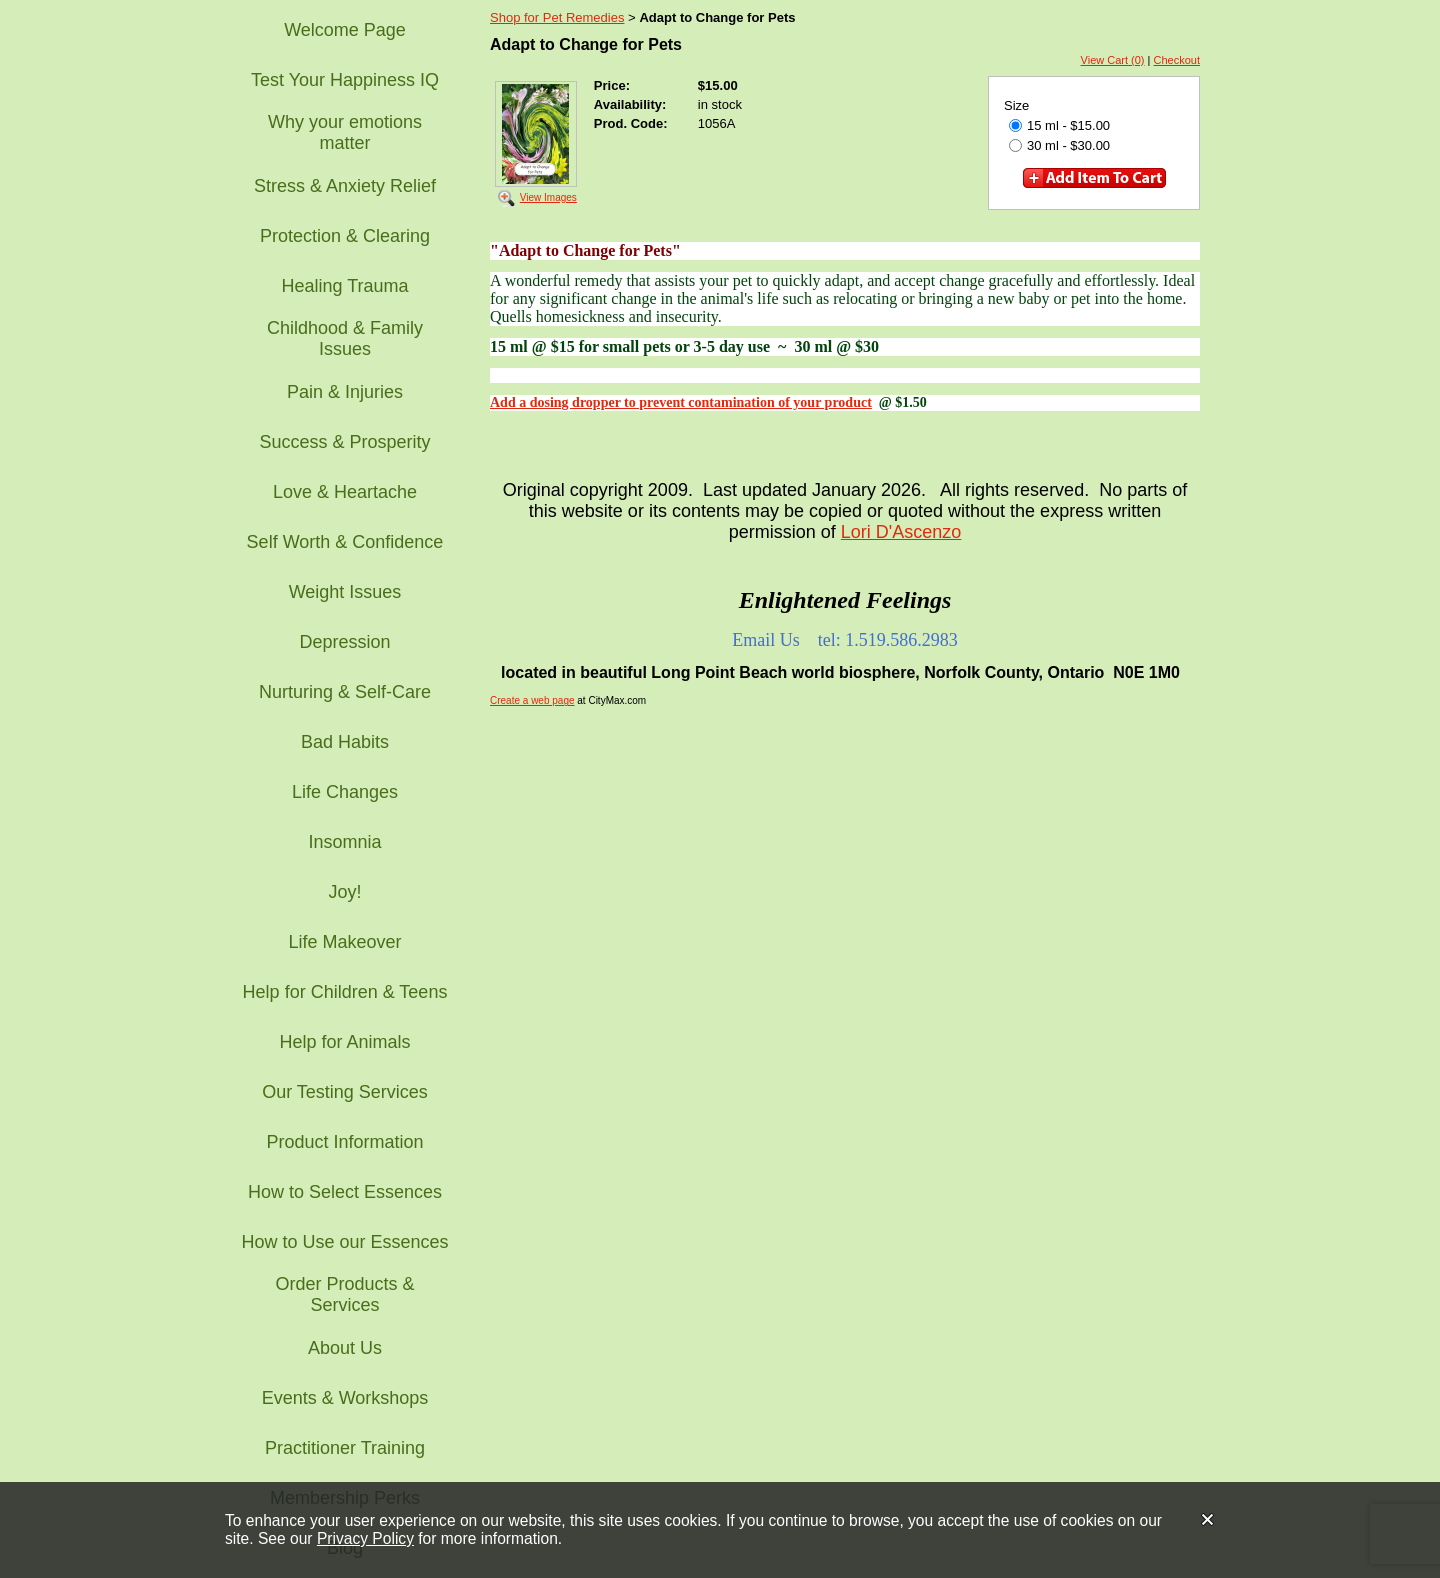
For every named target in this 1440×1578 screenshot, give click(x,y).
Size (1016, 105)
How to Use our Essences (344, 1242)
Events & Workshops (345, 1398)
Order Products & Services (344, 1294)
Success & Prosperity (344, 442)
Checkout (1177, 60)
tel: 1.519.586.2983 (888, 640)
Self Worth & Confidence (345, 542)
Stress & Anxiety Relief (345, 186)
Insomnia (344, 842)
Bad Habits (345, 742)
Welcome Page (345, 30)
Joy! (344, 892)
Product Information (344, 1142)
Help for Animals (344, 1042)
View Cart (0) (1113, 60)
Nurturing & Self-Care (345, 692)
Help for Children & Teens (345, 992)
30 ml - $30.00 (1059, 145)
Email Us (766, 640)
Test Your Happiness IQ (345, 80)
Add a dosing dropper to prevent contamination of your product (681, 402)
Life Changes (345, 792)
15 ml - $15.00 (1059, 125)
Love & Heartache (345, 492)
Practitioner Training (345, 1448)
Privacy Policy (365, 1538)
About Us (345, 1348)
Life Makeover (344, 942)
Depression (344, 642)
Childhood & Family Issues (345, 338)
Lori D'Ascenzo (901, 532)
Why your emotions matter (345, 132)
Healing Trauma (344, 286)
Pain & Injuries (345, 392)
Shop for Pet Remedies (557, 17)
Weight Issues (345, 592)
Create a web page (532, 700)
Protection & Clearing (345, 236)
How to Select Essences (345, 1192)
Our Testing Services (345, 1092)
